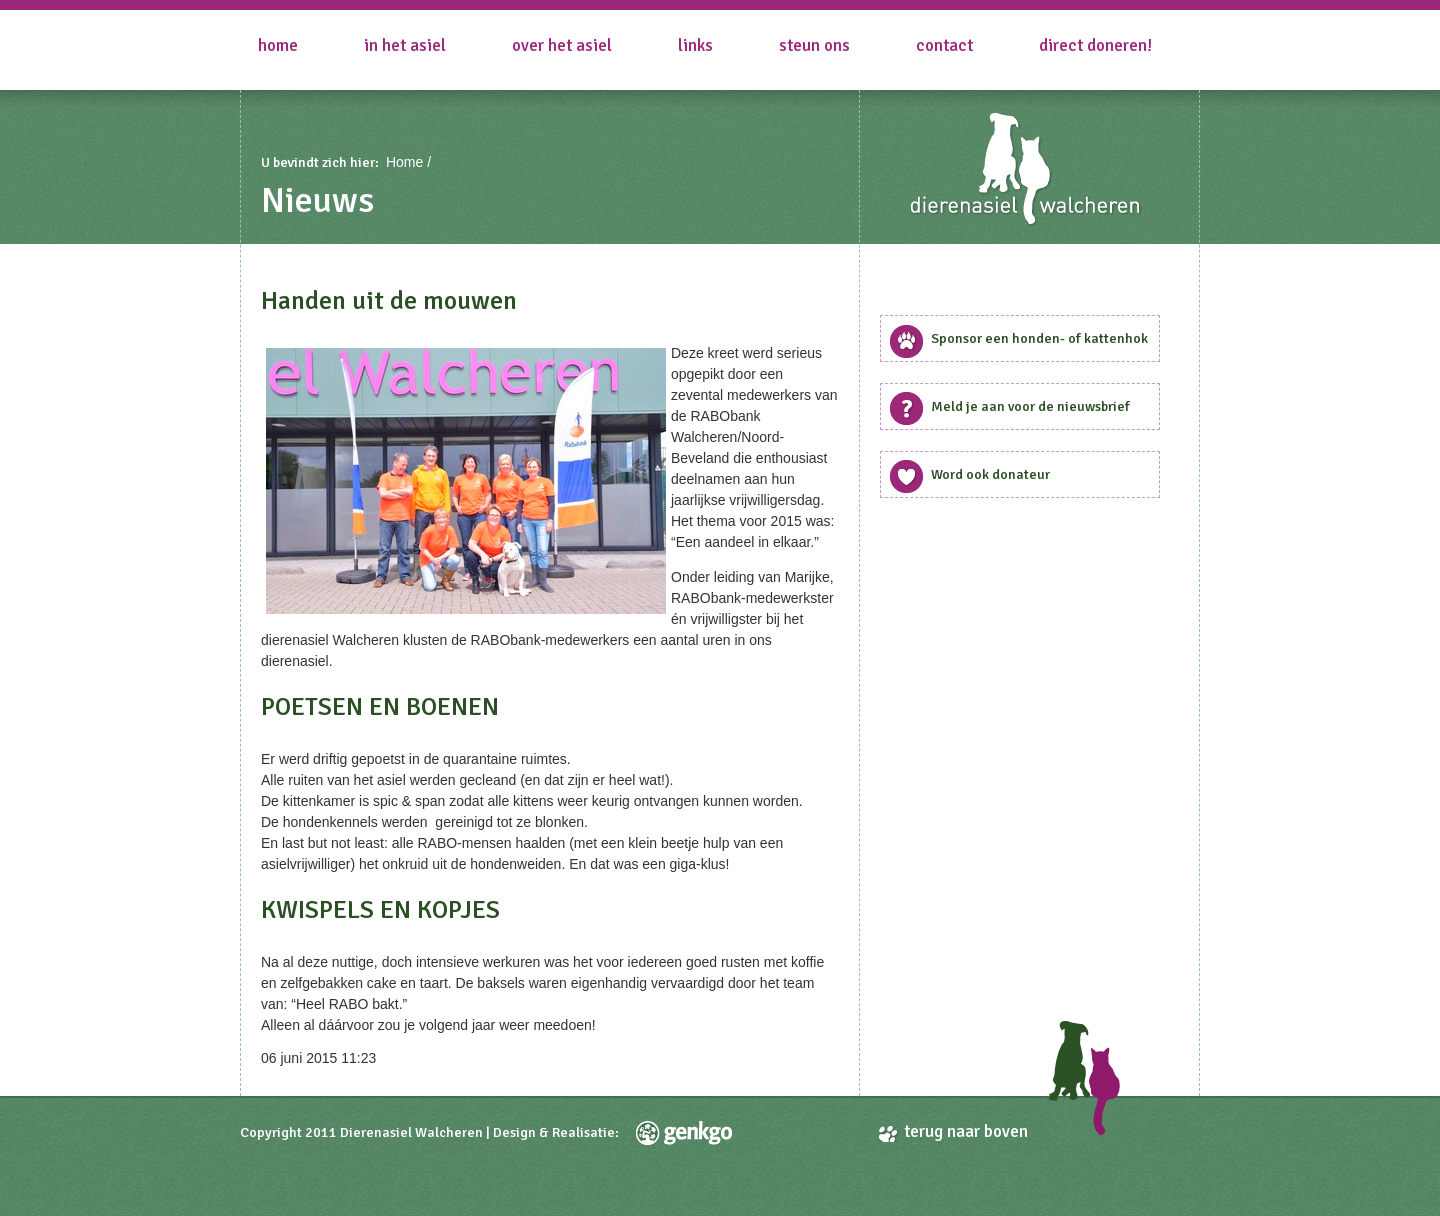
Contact (944, 45)
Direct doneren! (1095, 45)
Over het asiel (562, 45)
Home (278, 45)
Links (695, 45)
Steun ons (814, 45)
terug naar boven (966, 1131)
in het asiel (405, 45)
